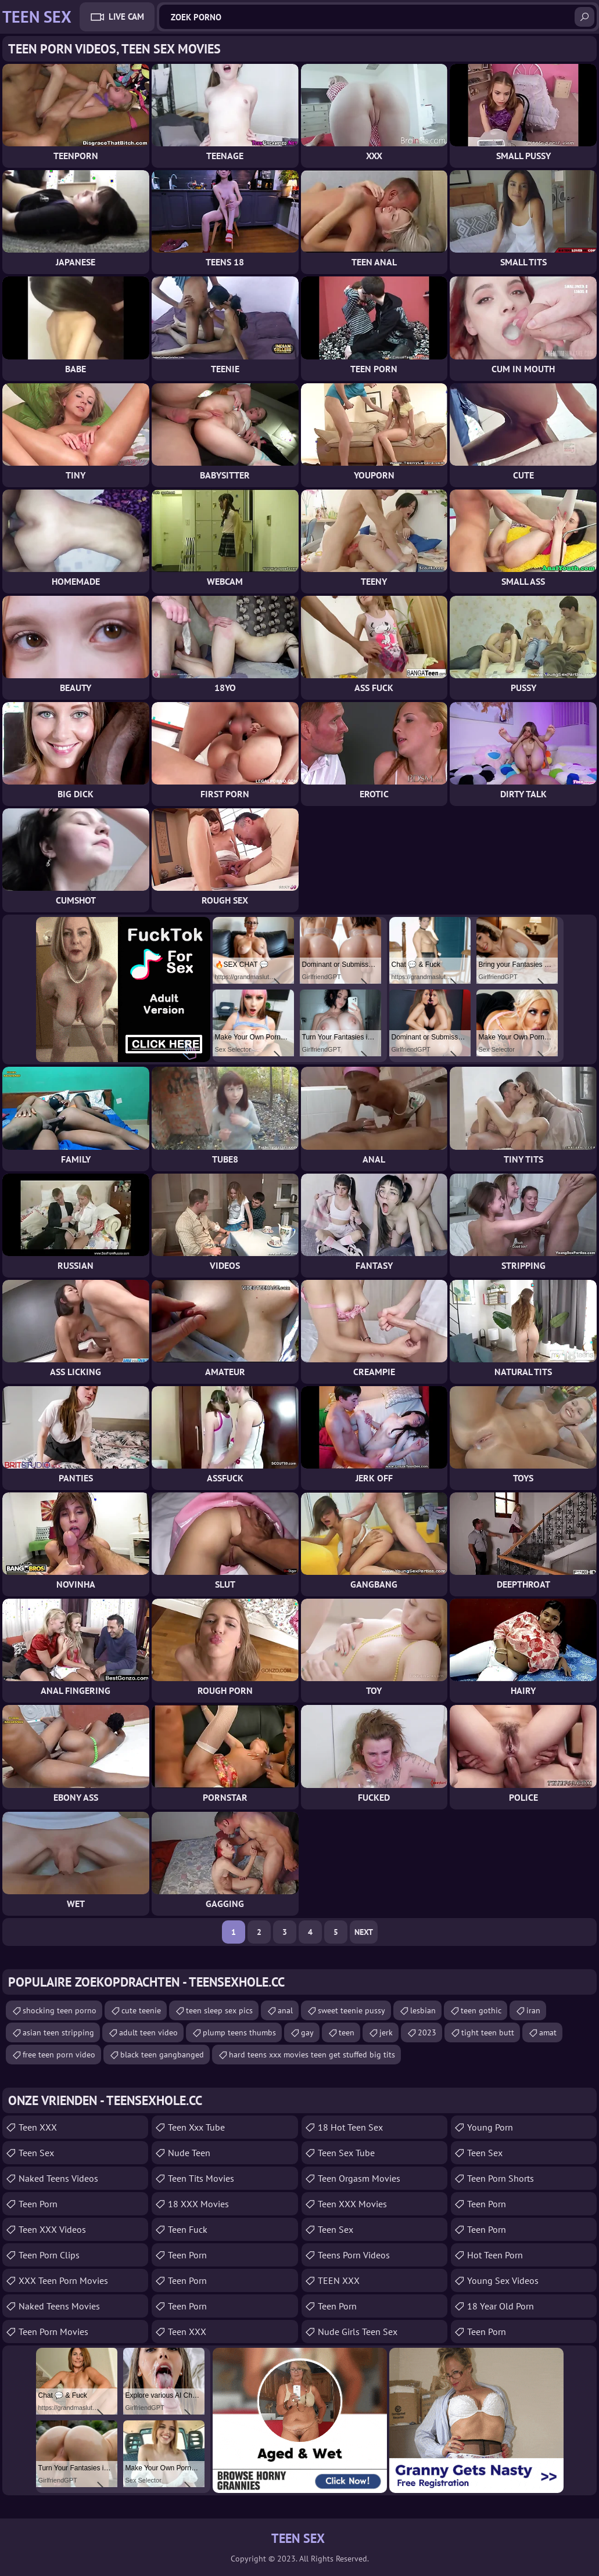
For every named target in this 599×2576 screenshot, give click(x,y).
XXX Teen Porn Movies (63, 2280)
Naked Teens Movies (59, 2306)
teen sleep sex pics (219, 2010)
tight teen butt (487, 2032)
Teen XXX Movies (352, 2204)
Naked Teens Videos (58, 2178)
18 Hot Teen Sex (350, 2127)
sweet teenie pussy (351, 2010)
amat (548, 2032)
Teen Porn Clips (49, 2255)
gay (307, 2032)
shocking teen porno (59, 2010)
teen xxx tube (196, 2127)
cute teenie (141, 2010)
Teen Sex (36, 2152)
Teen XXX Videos (52, 2229)
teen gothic (481, 2010)
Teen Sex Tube (346, 2152)
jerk (386, 2032)
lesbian (423, 2010)
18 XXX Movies (198, 2204)
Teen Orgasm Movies (359, 2178)
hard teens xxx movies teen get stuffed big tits (312, 2054)
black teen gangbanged (162, 2054)
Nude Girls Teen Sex (357, 2331)
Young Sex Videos (503, 2280)
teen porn (486, 2204)
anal (285, 2010)
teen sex (335, 2229)
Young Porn (490, 2127)
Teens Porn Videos (354, 2255)
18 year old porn (500, 2306)
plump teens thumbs (239, 2032)
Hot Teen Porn (495, 2255)
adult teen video (148, 2032)
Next (363, 1932)
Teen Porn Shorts (500, 2178)
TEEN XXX (339, 2280)
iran (533, 2010)
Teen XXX (38, 2127)
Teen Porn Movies (53, 2331)
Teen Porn (38, 2204)
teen (346, 2032)
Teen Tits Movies (201, 2178)
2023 (427, 2032)
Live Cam (126, 16)
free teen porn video (59, 2054)
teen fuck (187, 2229)
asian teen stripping (58, 2032)
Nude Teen (189, 2152)
